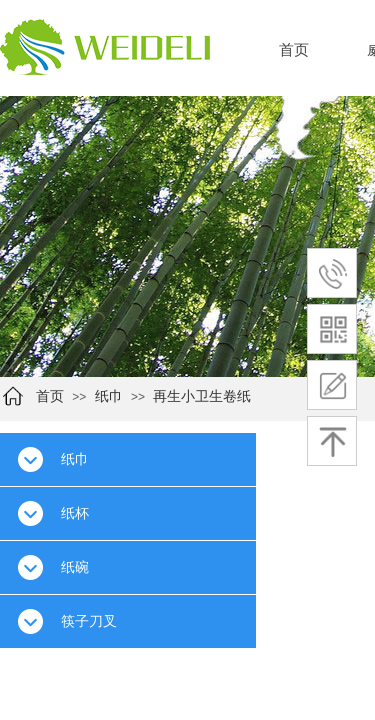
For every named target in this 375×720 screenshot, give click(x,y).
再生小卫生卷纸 (202, 396)
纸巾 (109, 396)
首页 (294, 50)
